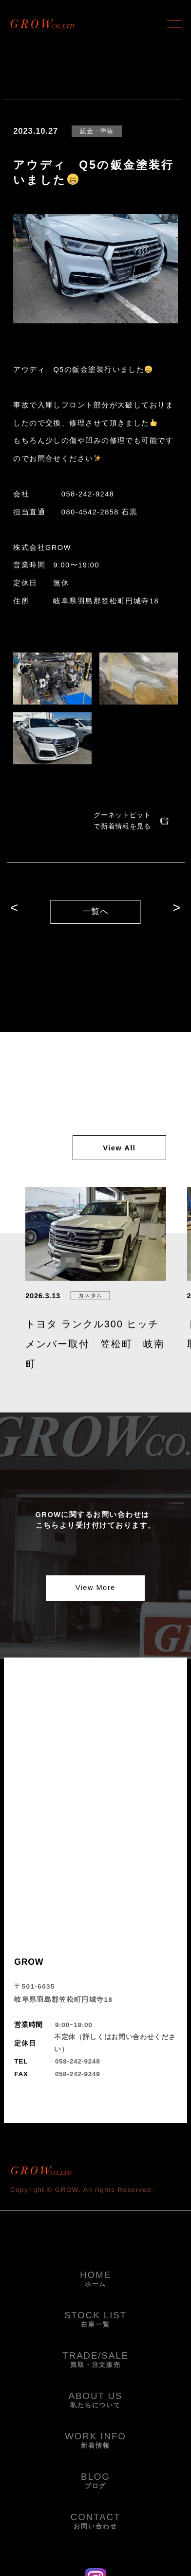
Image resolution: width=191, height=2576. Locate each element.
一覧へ (96, 911)
